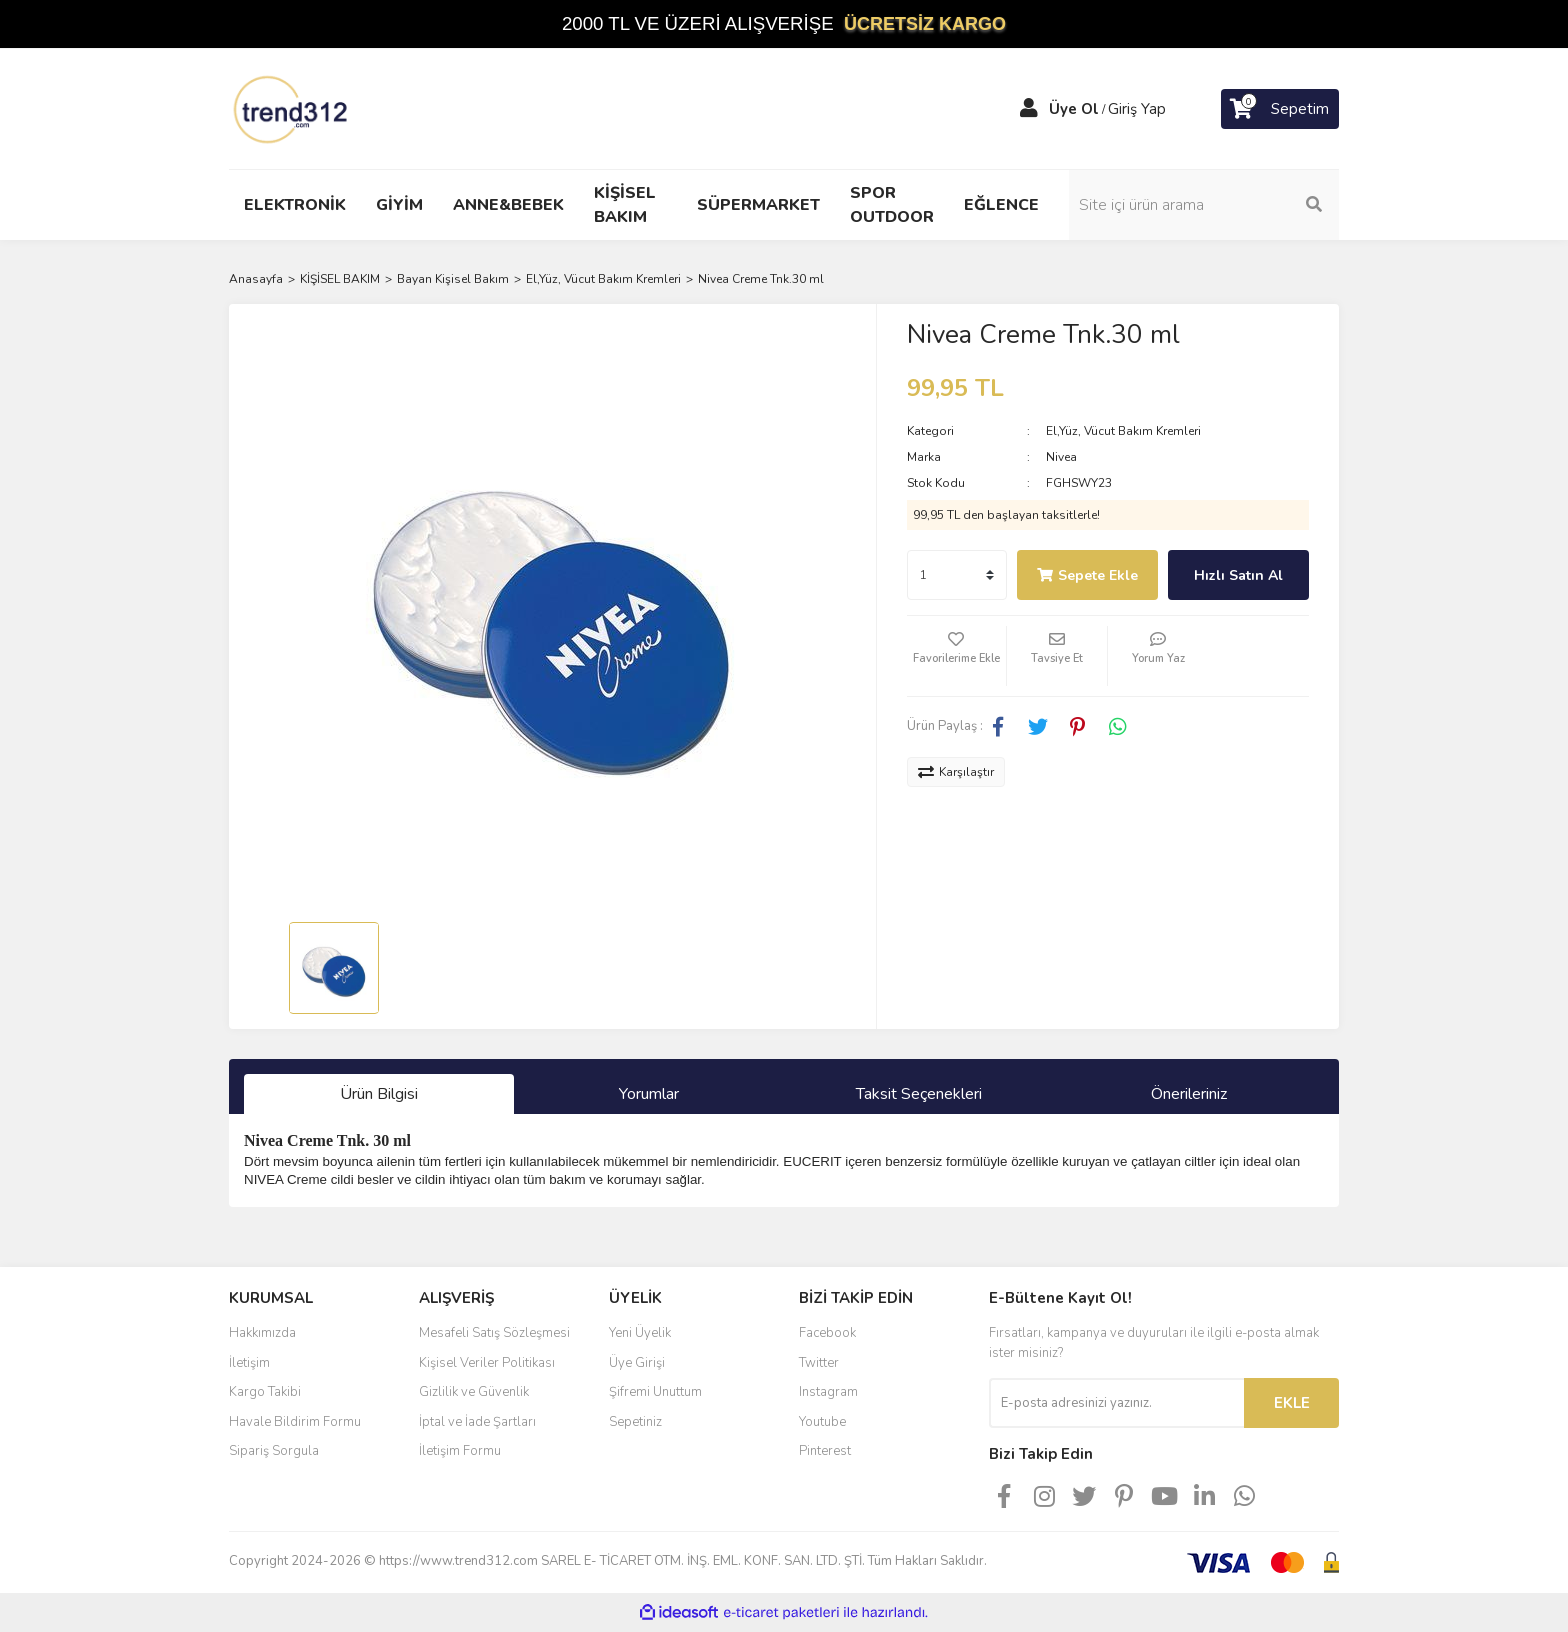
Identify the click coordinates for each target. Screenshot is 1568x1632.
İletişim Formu (460, 1451)
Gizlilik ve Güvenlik (474, 1392)
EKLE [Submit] (1292, 1403)
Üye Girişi (637, 1363)
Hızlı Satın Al (1238, 575)
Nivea (1061, 457)
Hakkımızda (262, 1333)
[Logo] (292, 108)
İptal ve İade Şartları (477, 1422)
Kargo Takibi (265, 1392)
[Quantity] (957, 575)
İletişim (249, 1363)
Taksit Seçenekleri (919, 1094)
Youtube (822, 1422)
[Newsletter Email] (1116, 1403)
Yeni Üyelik (640, 1333)
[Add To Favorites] (957, 656)
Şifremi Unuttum (655, 1392)
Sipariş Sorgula (274, 1451)
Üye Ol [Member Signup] (1074, 109)
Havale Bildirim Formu (295, 1422)
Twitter (819, 1363)
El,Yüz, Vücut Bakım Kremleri (1123, 431)
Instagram (828, 1392)
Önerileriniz (1189, 1094)
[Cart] (1280, 109)
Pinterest (825, 1451)
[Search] (1204, 205)
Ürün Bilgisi (379, 1094)
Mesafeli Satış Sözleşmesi (494, 1333)
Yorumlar (649, 1094)
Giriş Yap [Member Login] (1137, 109)
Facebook (827, 1333)
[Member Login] (1029, 109)
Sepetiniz (635, 1422)
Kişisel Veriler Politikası (487, 1363)
